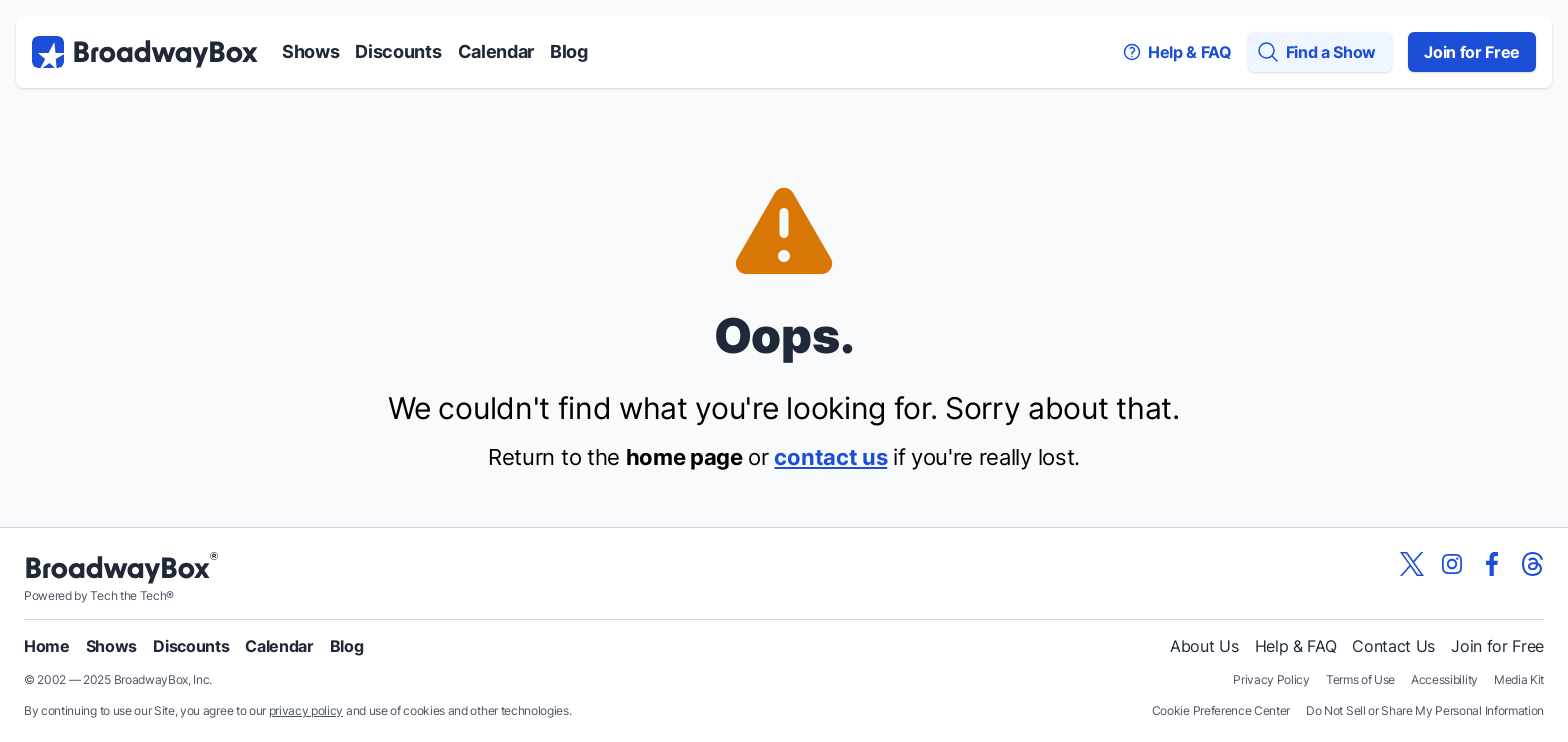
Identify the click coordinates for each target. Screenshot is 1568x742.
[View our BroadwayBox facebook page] (1492, 564)
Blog (569, 51)
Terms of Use (1360, 679)
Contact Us (1393, 646)
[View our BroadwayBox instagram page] (1452, 564)
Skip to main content (784, 0)
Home (47, 646)
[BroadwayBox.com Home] (145, 52)
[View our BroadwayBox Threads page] (1532, 564)
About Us (1204, 646)
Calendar (496, 51)
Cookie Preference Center (1221, 710)
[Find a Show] (1320, 52)
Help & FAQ (1296, 646)
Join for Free (1472, 52)
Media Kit (1519, 679)
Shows (310, 51)
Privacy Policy (1271, 679)
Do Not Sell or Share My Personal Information (1425, 710)
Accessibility (1444, 679)
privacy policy (306, 710)
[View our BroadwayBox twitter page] (1412, 564)
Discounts (398, 51)
